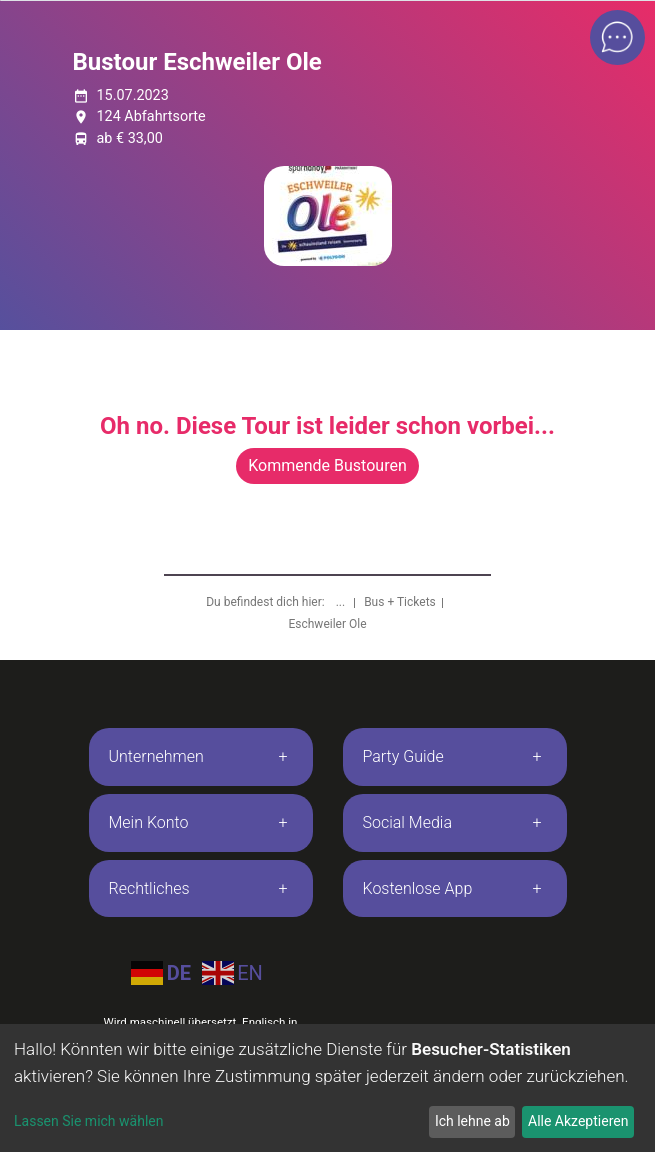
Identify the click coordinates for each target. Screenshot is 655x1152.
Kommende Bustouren (327, 465)
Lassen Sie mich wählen (88, 1121)
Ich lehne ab (472, 1121)
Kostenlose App (418, 888)
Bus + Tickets (400, 602)
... (342, 602)
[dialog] (327, 1088)
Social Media (408, 822)
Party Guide (403, 756)
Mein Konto (149, 822)
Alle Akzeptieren (578, 1121)
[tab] (201, 757)
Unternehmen (156, 756)
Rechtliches (149, 888)
